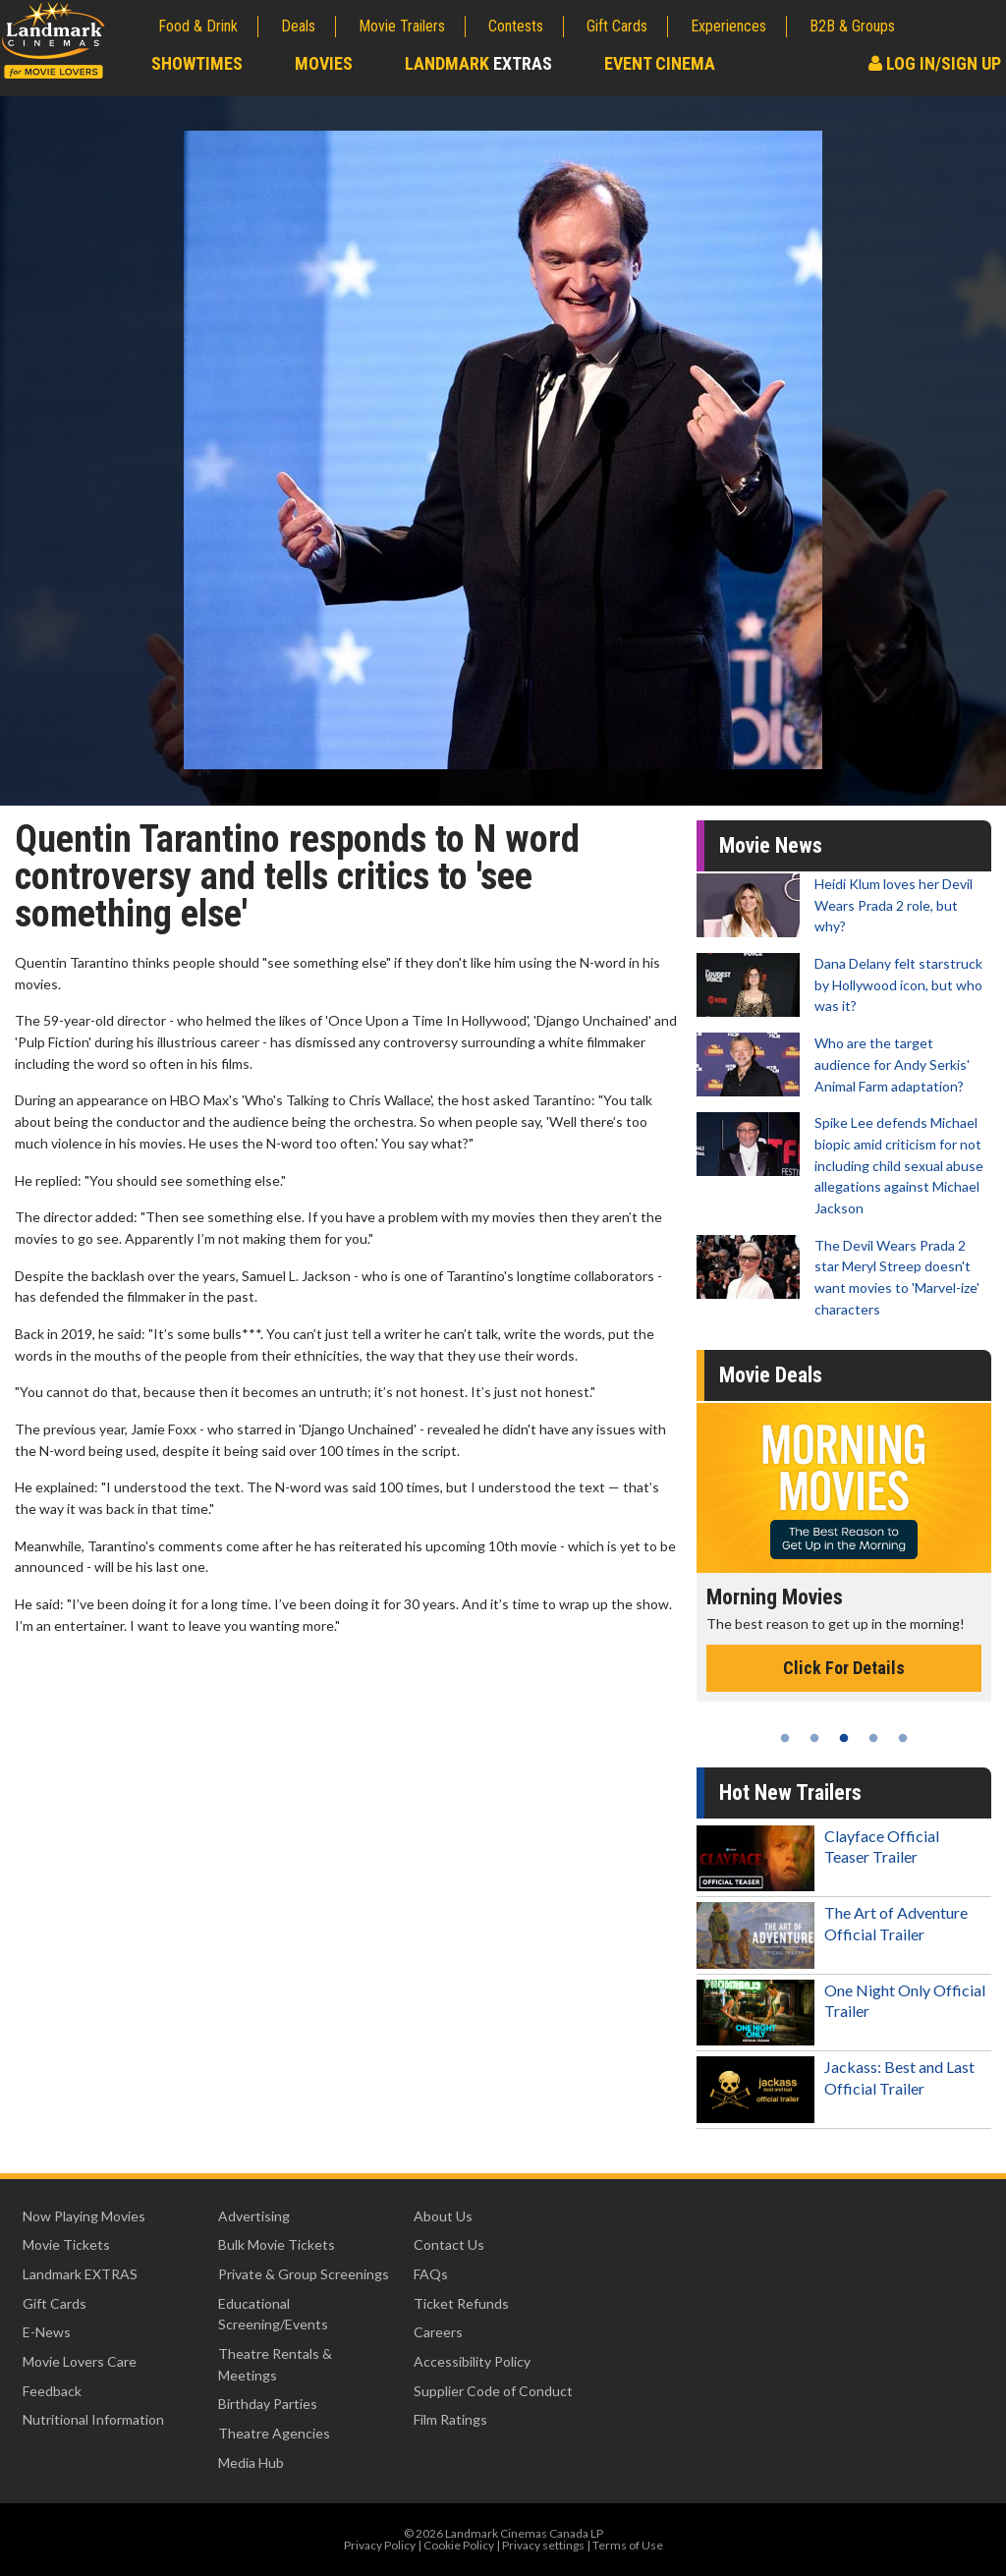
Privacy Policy (380, 2545)
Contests (515, 26)
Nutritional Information (93, 2419)
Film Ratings (450, 2419)
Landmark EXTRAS (80, 2274)
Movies (324, 63)
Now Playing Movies (84, 2216)
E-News (47, 2332)
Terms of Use (627, 2545)
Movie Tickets (66, 2244)
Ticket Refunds (461, 2303)
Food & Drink (198, 26)
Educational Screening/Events (273, 2314)
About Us (443, 2216)
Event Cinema (659, 63)
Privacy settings (543, 2545)
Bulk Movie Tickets (276, 2244)
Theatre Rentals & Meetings (275, 2364)
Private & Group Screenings (303, 2274)
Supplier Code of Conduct (493, 2390)
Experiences (728, 26)
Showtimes (197, 63)
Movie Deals (770, 1375)
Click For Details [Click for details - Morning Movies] (844, 1667)
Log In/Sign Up (934, 63)
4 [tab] (873, 1738)
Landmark (478, 63)
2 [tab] (814, 1738)
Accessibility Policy (472, 2361)
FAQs (431, 2274)
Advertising (254, 2216)
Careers (438, 2332)
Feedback (52, 2390)
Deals (298, 26)
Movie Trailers (402, 26)
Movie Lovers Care (80, 2361)
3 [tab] (844, 1738)
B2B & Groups (852, 26)
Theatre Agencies (274, 2433)
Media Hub (251, 2462)
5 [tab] (903, 1738)
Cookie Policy (458, 2545)
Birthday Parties (267, 2403)
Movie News (770, 845)
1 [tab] (785, 1738)
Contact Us (449, 2244)
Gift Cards (617, 26)
